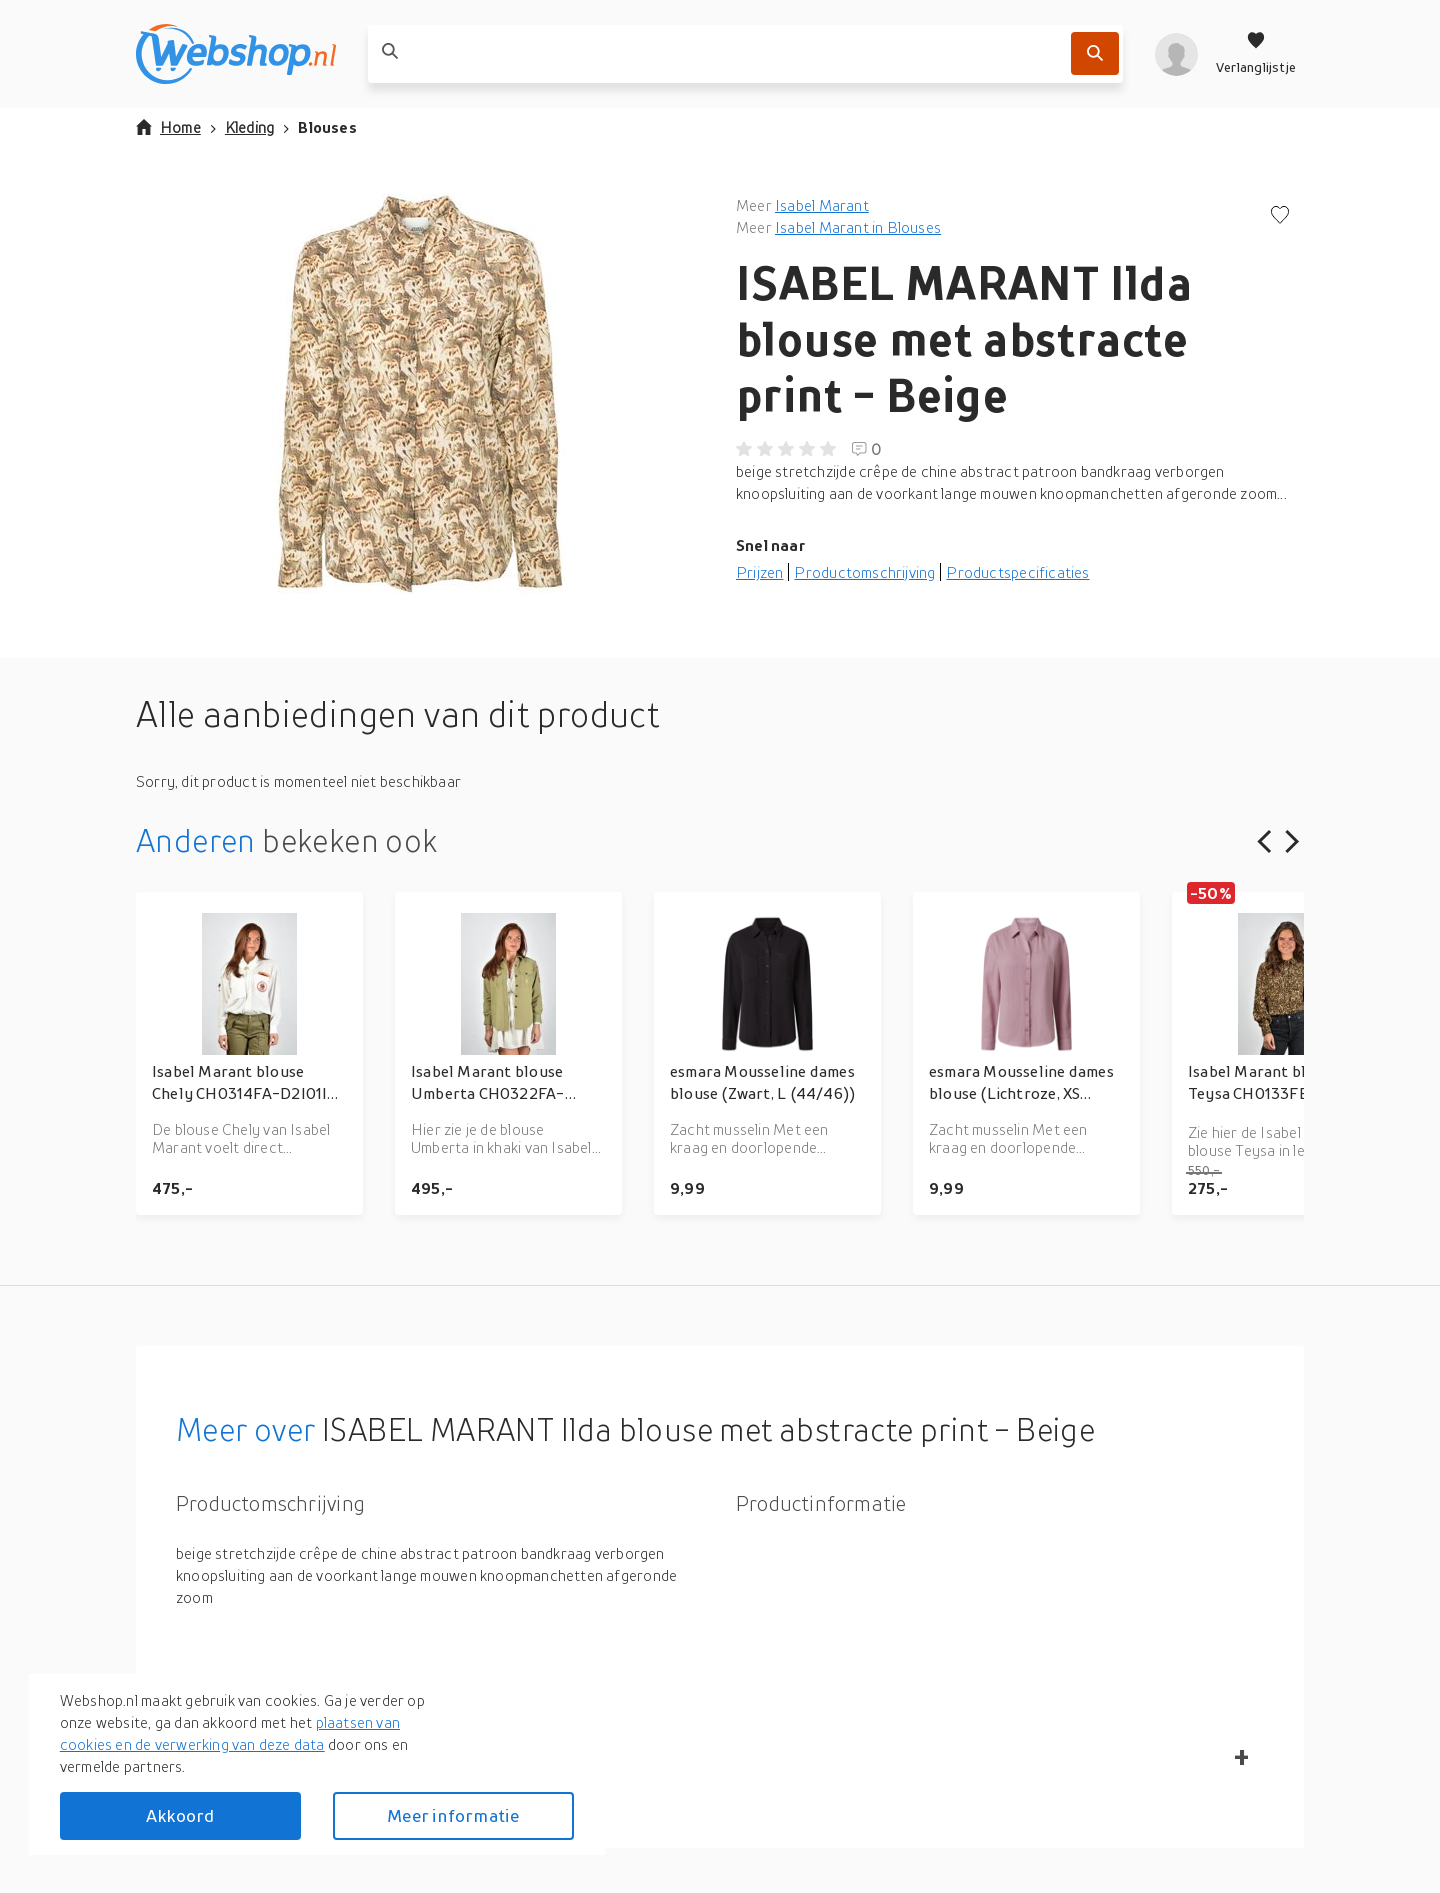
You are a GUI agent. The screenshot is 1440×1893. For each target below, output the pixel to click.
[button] (420, 394)
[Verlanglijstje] (1256, 54)
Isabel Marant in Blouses (858, 227)
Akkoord (180, 1815)
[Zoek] (1095, 53)
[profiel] (1176, 54)
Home (168, 127)
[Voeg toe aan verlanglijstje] (1280, 216)
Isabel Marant (822, 205)
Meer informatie (453, 1815)
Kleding (249, 127)
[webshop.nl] (236, 54)
